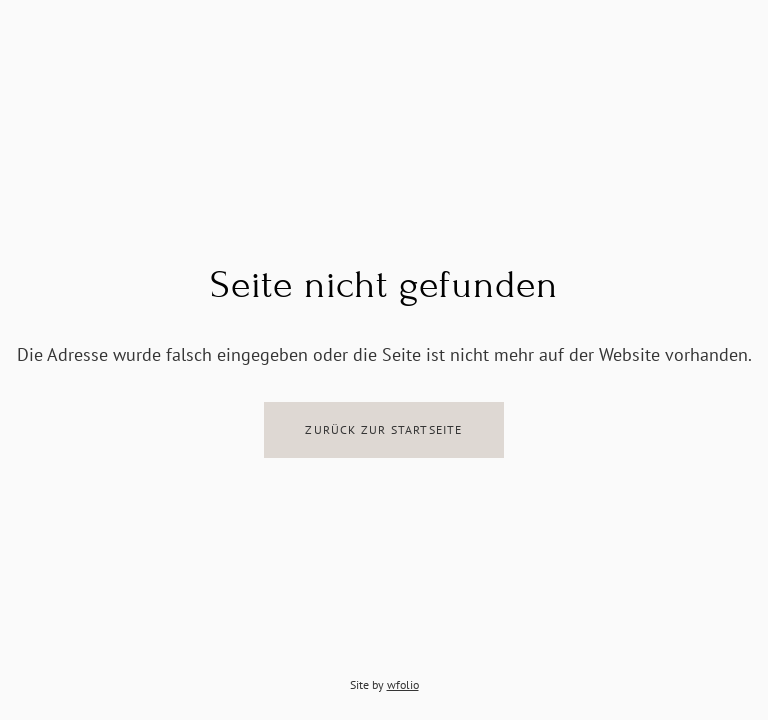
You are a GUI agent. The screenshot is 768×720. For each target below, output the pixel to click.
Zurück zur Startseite (383, 429)
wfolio (403, 684)
